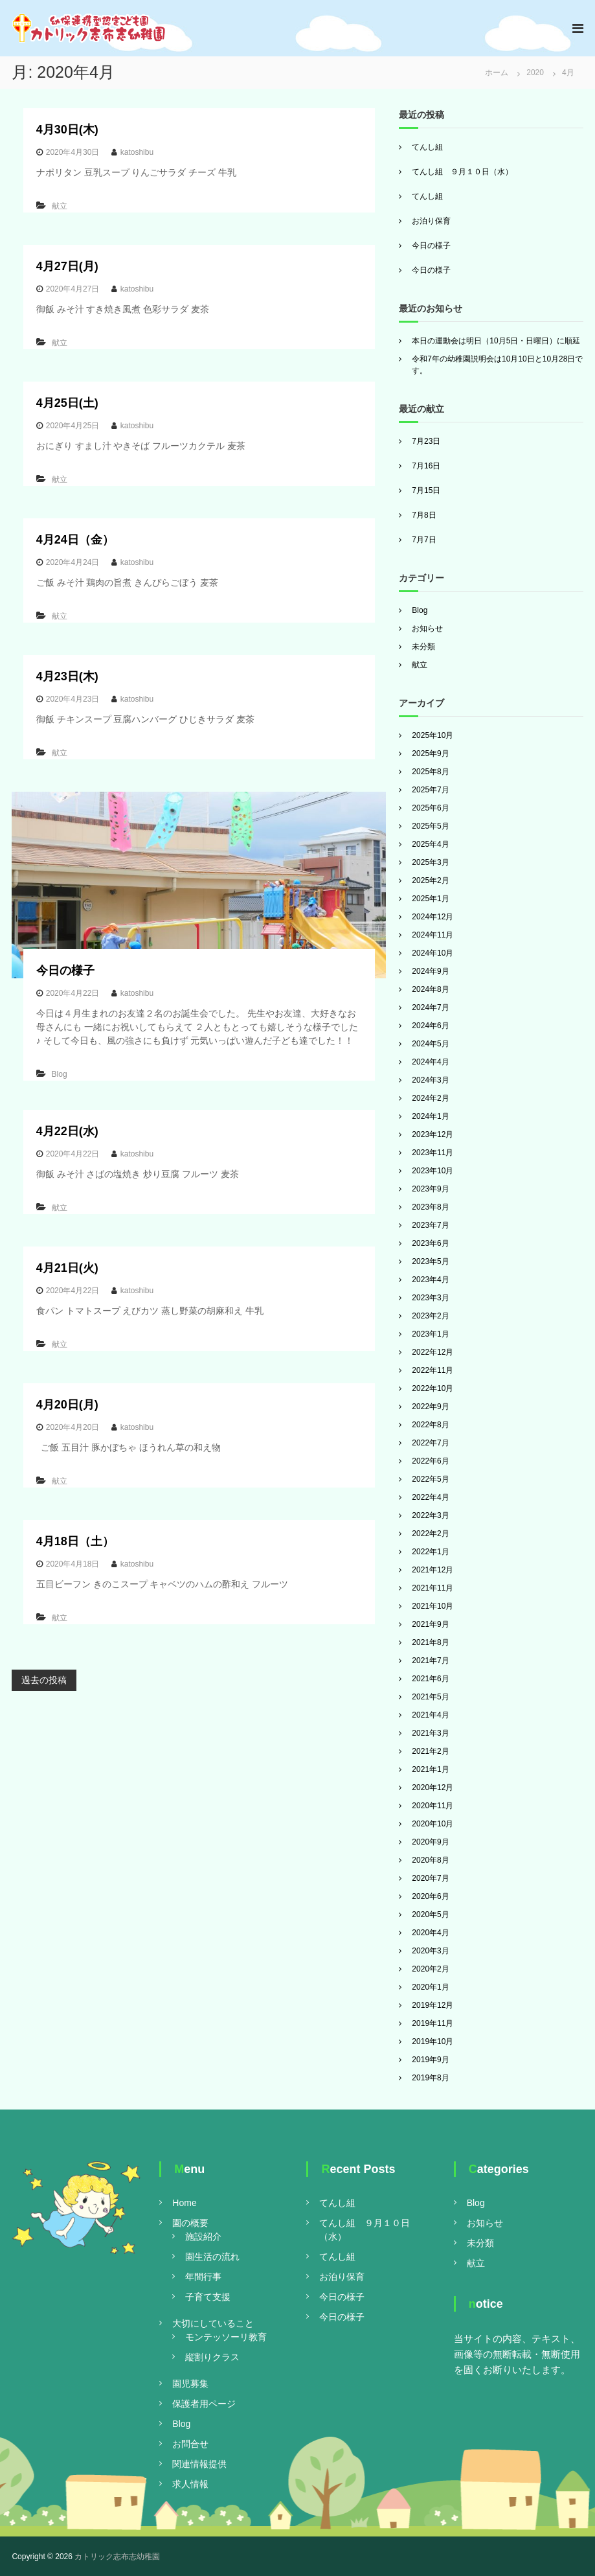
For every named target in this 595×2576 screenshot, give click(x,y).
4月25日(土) (67, 403)
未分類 (423, 646)
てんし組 (427, 147)
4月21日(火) (67, 1267)
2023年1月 (430, 1334)
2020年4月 (430, 1932)
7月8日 (424, 515)
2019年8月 (430, 2077)
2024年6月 (430, 1025)
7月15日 (426, 490)
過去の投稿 (44, 1680)
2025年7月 (430, 789)
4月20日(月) (67, 1404)
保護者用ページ (204, 2403)
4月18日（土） (75, 1541)
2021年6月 (430, 1678)
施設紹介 (203, 2236)
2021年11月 (432, 1588)
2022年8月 (430, 1424)
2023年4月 (430, 1279)
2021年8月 (430, 1642)
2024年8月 (430, 989)
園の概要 (190, 2223)
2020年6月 (430, 1896)
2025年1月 (430, 898)
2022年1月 (430, 1551)
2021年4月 (430, 1714)
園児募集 (190, 2383)
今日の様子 (65, 970)
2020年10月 (432, 1823)
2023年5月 (430, 1261)
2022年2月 (430, 1533)
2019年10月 (432, 2041)
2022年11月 (432, 1370)
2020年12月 (432, 1787)
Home (184, 2203)
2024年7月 (430, 1007)
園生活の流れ (212, 2256)
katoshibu (136, 152)
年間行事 (203, 2276)
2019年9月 (430, 2059)
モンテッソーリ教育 (226, 2337)
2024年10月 (432, 953)
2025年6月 (430, 807)
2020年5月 (430, 1914)
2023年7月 (430, 1225)
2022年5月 (430, 1479)
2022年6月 (430, 1461)
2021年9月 (430, 1624)
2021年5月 (430, 1696)
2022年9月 (430, 1406)
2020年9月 (430, 1841)
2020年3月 (430, 1950)
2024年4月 (430, 1061)
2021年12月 (432, 1569)
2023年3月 (430, 1297)
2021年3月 (430, 1733)
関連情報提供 (199, 2464)
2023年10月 (432, 1170)
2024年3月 (430, 1080)
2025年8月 (430, 771)
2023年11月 (432, 1152)
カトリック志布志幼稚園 (117, 2556)
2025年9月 (430, 753)
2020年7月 (430, 1878)
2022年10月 (432, 1388)
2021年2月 (430, 1751)
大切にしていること (213, 2323)
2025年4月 (430, 844)
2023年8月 (430, 1207)
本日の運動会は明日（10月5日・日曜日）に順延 (496, 340)
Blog (59, 1074)
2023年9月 (430, 1188)
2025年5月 (430, 826)
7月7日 (424, 539)
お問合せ (190, 2444)
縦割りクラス (212, 2357)
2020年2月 (430, 1968)
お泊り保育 (431, 220)
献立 (59, 206)
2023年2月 (430, 1315)
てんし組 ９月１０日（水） (462, 171)
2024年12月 (432, 916)
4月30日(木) (67, 129)
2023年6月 (430, 1243)
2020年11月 (432, 1805)
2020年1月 (430, 1987)
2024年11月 (432, 934)
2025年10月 (432, 735)
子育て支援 (207, 2297)
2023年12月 (432, 1134)
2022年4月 (430, 1497)
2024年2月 (430, 1098)
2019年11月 (432, 2023)
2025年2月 (430, 880)
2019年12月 (432, 2005)
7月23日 (426, 441)
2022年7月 (430, 1442)
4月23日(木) (67, 676)
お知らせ (427, 628)
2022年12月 (432, 1352)
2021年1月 (430, 1769)
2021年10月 (432, 1606)
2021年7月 (430, 1660)
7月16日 (426, 465)
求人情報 (190, 2484)
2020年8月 (430, 1860)
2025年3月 (430, 862)
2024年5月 (430, 1043)
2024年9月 (430, 971)
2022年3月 (430, 1515)
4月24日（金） (75, 539)
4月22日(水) (67, 1131)
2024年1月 (430, 1116)
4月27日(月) (67, 266)
